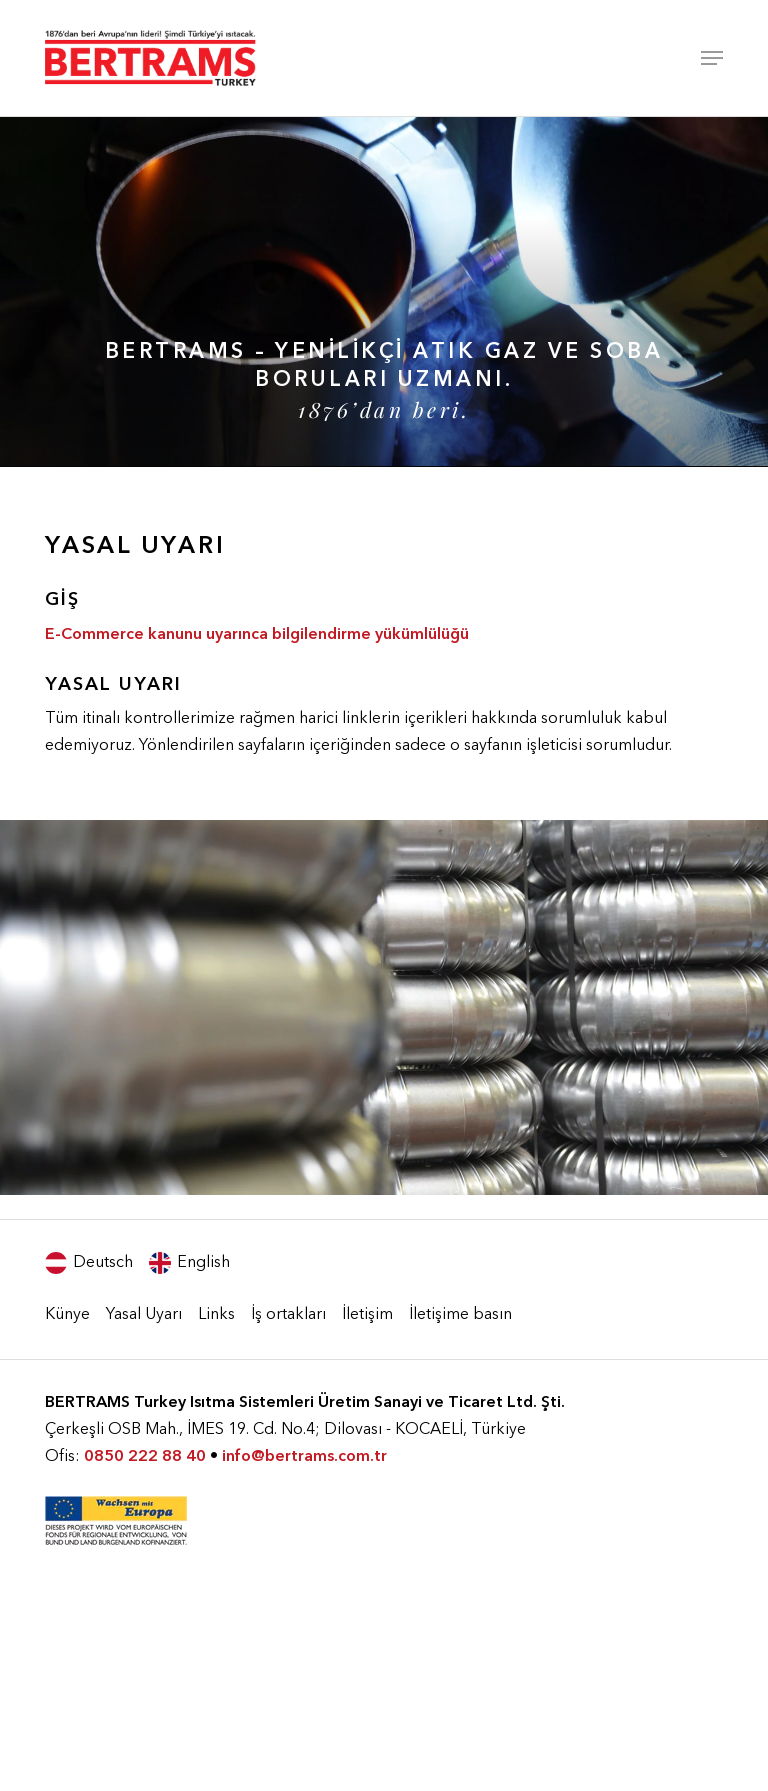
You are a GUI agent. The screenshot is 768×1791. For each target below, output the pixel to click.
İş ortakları (288, 1315)
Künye (67, 1315)
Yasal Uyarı (144, 1315)
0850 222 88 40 (145, 1457)
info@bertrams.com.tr (304, 1457)
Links (216, 1315)
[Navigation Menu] (712, 58)
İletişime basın (460, 1315)
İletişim (367, 1315)
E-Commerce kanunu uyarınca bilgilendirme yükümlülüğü (257, 635)
